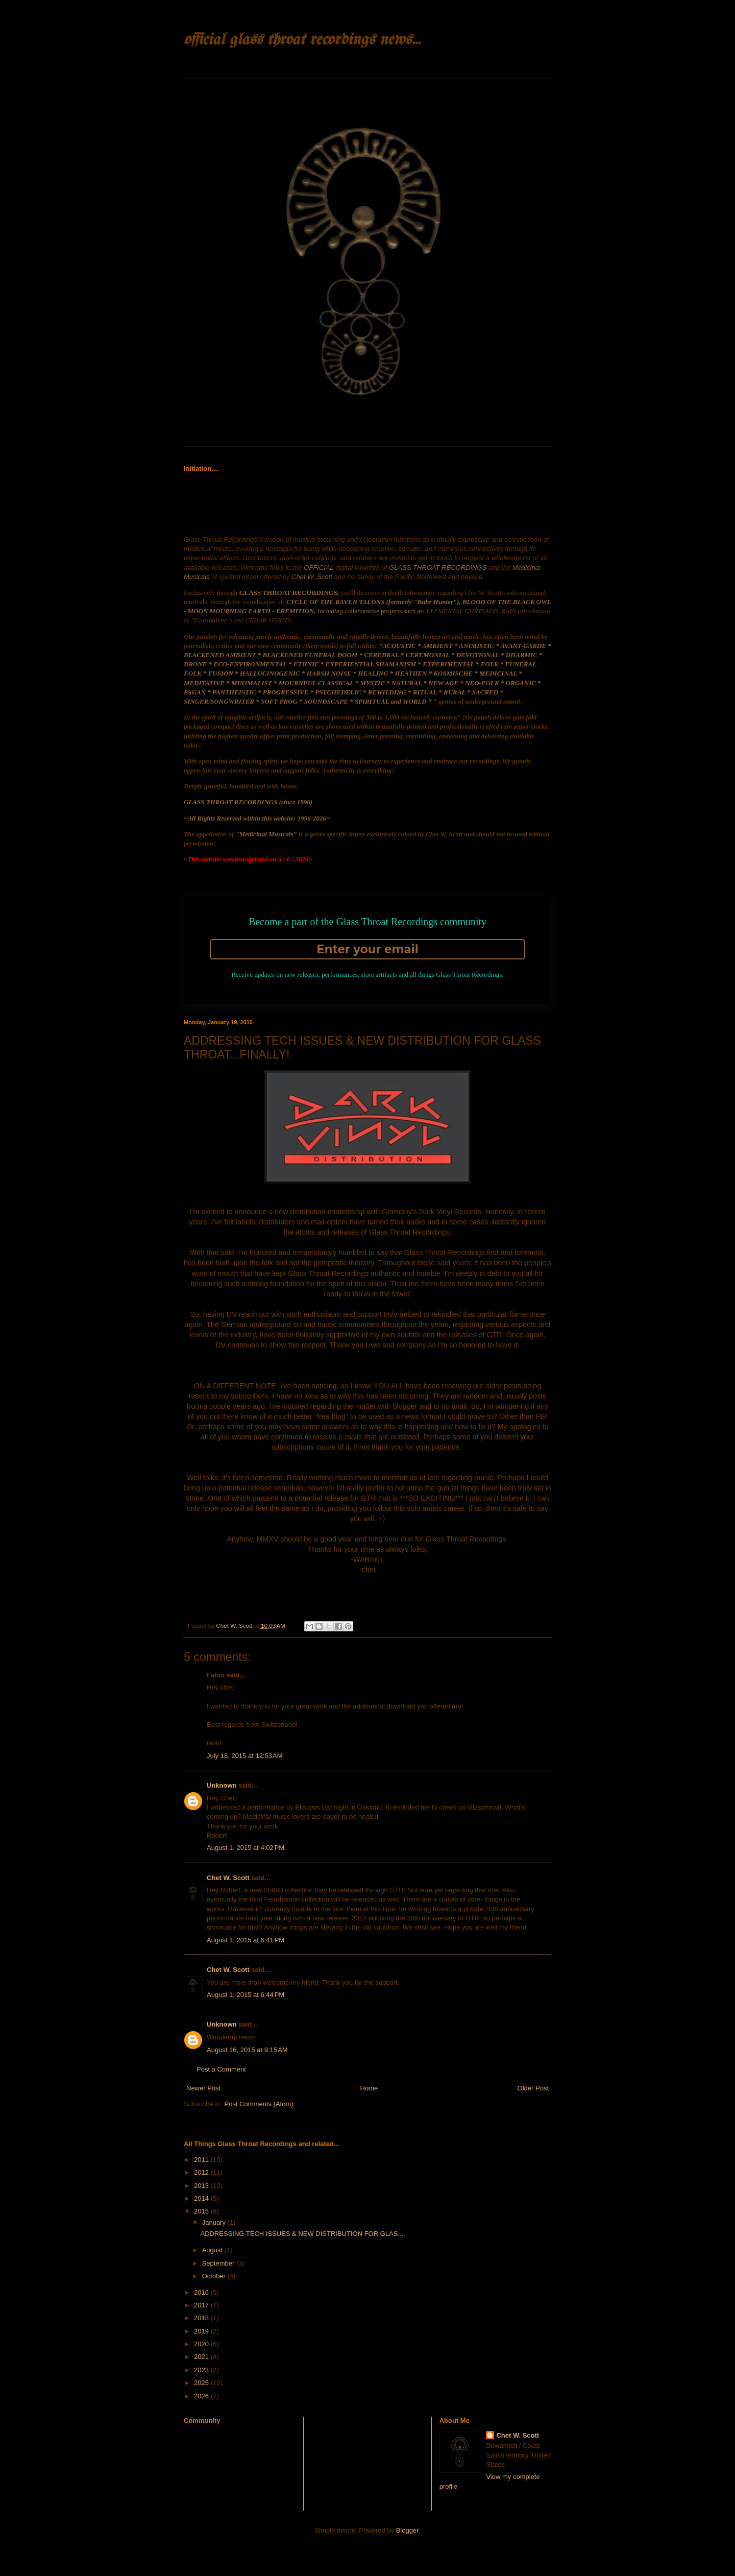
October (215, 2276)
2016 (202, 2292)
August (213, 2250)
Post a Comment (221, 2069)
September (219, 2263)
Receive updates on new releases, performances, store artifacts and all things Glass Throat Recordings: (367, 974)
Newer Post (203, 2088)
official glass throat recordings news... (302, 40)
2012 (202, 2172)
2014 (202, 2198)
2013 (202, 2185)
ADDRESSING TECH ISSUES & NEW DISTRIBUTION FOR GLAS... (301, 2233)
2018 (202, 2318)
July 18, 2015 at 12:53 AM (245, 1756)
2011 (202, 2159)
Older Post (533, 2088)
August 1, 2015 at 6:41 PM (245, 1940)
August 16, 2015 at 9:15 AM (247, 2050)
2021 (202, 2357)
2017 (202, 2305)
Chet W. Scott (228, 1878)
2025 (202, 2383)
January (215, 2222)
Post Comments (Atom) (259, 2104)
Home (369, 2088)
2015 (202, 2211)
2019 (202, 2331)
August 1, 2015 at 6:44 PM (245, 1995)
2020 (202, 2344)
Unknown (222, 1785)
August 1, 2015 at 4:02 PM (245, 1847)
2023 (202, 2370)
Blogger (407, 2530)
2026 (202, 2396)
